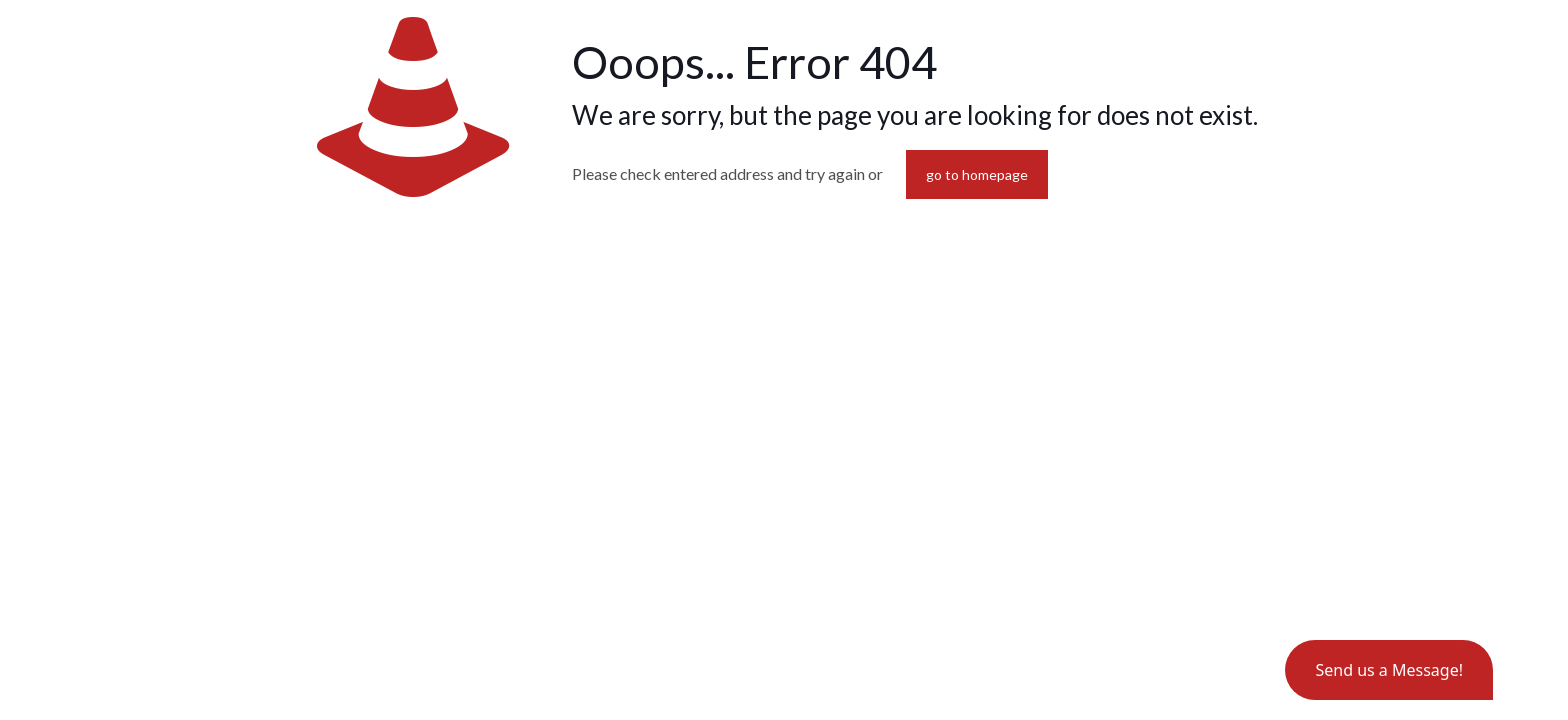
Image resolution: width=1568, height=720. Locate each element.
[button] (1389, 670)
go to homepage (977, 174)
